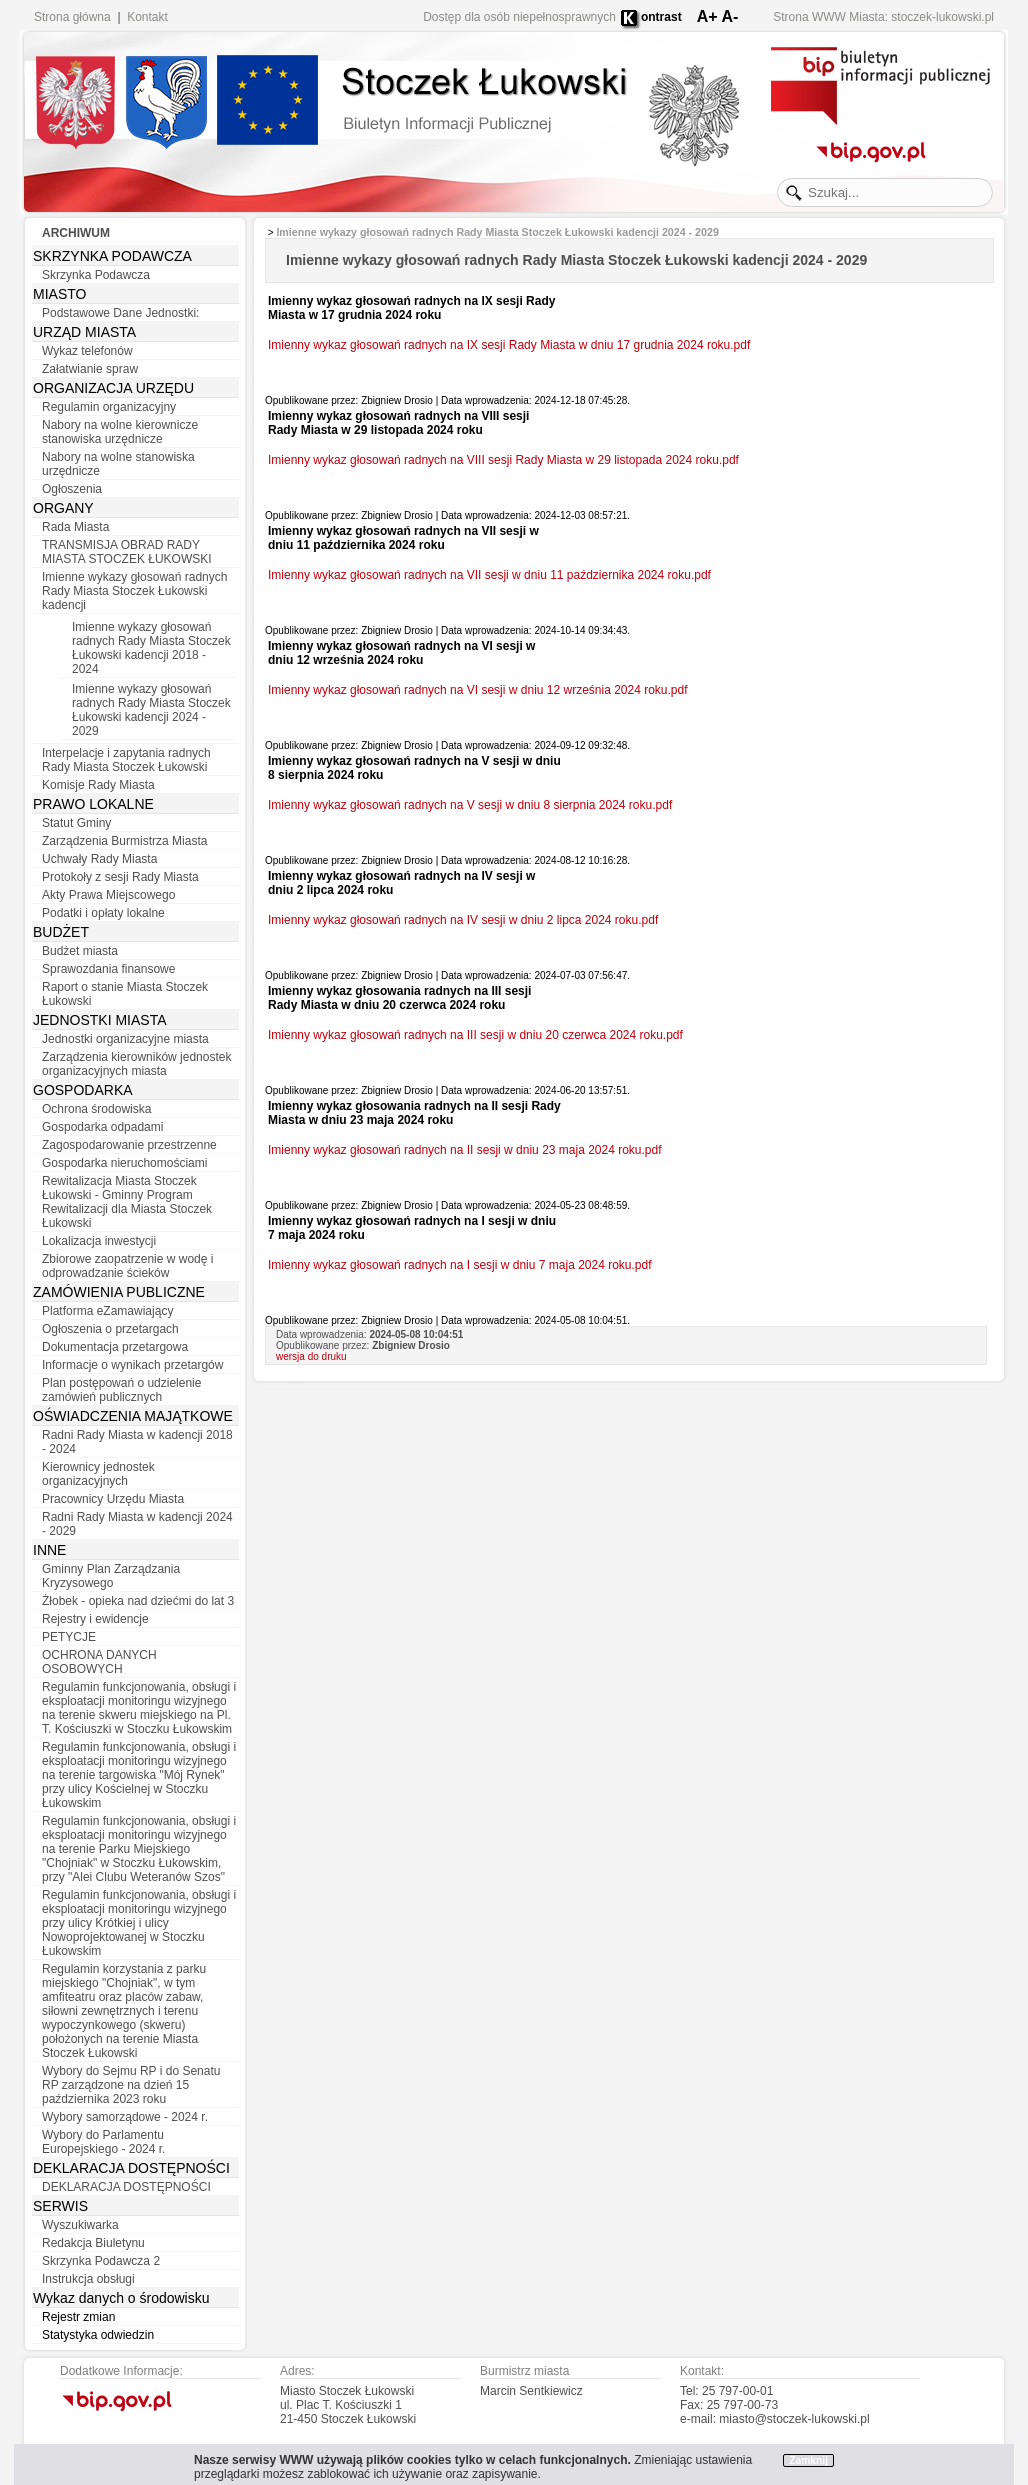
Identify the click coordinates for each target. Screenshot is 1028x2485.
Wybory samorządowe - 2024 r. (125, 2117)
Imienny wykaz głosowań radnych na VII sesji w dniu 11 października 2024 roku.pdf (489, 575)
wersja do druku (311, 1356)
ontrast (661, 17)
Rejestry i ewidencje (95, 1619)
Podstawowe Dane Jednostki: (120, 313)
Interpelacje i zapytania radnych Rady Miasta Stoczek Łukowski (126, 760)
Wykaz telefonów (87, 351)
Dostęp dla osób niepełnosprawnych (519, 17)
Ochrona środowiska (96, 1109)
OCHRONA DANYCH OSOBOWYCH (99, 1662)
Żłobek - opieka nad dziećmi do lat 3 (138, 1601)
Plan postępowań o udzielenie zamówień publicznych (121, 1390)
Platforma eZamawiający (107, 1311)
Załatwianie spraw (90, 369)
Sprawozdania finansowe (108, 969)
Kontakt (147, 17)
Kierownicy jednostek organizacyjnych (98, 1474)
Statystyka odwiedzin (98, 2335)
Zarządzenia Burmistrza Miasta (124, 841)
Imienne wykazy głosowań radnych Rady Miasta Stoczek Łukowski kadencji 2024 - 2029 (151, 710)
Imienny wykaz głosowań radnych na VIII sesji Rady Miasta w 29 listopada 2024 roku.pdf (503, 460)
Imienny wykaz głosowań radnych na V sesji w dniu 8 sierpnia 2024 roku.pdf (470, 805)
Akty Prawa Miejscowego (108, 895)
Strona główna (72, 17)
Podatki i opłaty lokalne (103, 913)
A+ (707, 16)
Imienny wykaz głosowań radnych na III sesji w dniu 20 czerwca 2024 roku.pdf (475, 1035)
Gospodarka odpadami (102, 1127)
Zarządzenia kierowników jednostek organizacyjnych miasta (136, 1064)
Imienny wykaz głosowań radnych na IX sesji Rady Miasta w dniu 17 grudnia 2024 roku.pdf (509, 345)
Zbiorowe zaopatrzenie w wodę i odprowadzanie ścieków (127, 1266)
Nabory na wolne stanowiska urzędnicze (118, 464)
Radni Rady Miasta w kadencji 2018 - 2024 (137, 1442)
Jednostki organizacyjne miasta (125, 1039)
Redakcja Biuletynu (93, 2243)
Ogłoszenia (72, 489)
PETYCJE (69, 1637)
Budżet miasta (80, 951)
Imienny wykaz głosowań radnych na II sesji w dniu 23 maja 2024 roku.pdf (465, 1150)
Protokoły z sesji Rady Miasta (120, 877)
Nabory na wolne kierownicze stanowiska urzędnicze (120, 432)
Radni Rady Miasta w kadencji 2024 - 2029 (137, 1524)
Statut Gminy (76, 823)
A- (729, 16)
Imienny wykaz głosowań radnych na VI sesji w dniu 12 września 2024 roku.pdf (478, 690)
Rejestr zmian (78, 2317)
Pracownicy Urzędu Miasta (113, 1499)
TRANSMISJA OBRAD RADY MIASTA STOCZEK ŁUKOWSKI (127, 552)
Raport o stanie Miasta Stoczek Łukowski (125, 994)
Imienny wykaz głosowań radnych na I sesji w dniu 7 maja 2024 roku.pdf (460, 1265)
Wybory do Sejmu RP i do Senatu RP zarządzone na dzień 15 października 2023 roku (131, 2085)
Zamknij (808, 2460)
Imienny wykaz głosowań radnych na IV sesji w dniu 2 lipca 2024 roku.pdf (463, 920)
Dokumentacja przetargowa (115, 1347)
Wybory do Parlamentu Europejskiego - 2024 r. (103, 2142)
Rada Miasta (75, 527)
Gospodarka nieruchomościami (124, 1163)
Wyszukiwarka (80, 2225)
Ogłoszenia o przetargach (110, 1329)
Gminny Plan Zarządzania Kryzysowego (111, 1576)
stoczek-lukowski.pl (942, 17)
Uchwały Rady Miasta (99, 859)
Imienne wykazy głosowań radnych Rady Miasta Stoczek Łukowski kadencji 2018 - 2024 (151, 648)
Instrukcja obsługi (88, 2279)
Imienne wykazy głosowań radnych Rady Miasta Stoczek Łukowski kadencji (134, 591)
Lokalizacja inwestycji (99, 1241)
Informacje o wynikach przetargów (132, 1365)
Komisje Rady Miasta (98, 785)
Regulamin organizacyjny (109, 407)
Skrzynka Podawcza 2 (101, 2261)
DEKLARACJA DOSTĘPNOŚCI (126, 2187)
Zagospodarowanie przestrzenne (129, 1145)
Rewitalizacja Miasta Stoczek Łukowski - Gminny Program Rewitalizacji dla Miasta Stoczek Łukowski (127, 1202)
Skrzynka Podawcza (96, 275)
